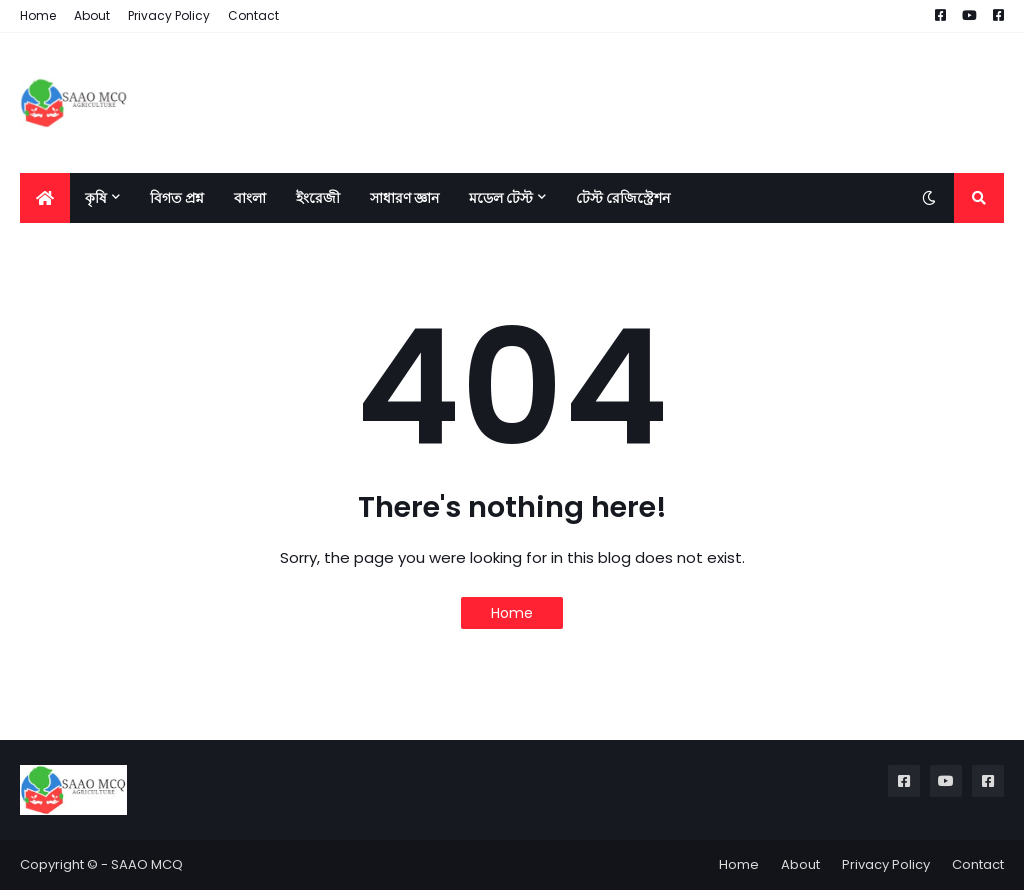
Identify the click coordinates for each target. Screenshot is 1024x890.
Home (38, 15)
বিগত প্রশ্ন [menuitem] (177, 198)
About (92, 15)
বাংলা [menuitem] (250, 198)
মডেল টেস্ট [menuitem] (501, 198)
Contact (253, 15)
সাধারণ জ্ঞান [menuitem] (404, 198)
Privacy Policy (169, 15)
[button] (929, 198)
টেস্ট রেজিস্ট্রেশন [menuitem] (623, 198)
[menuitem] (45, 198)
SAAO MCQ (147, 864)
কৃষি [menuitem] (96, 198)
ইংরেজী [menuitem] (318, 198)
